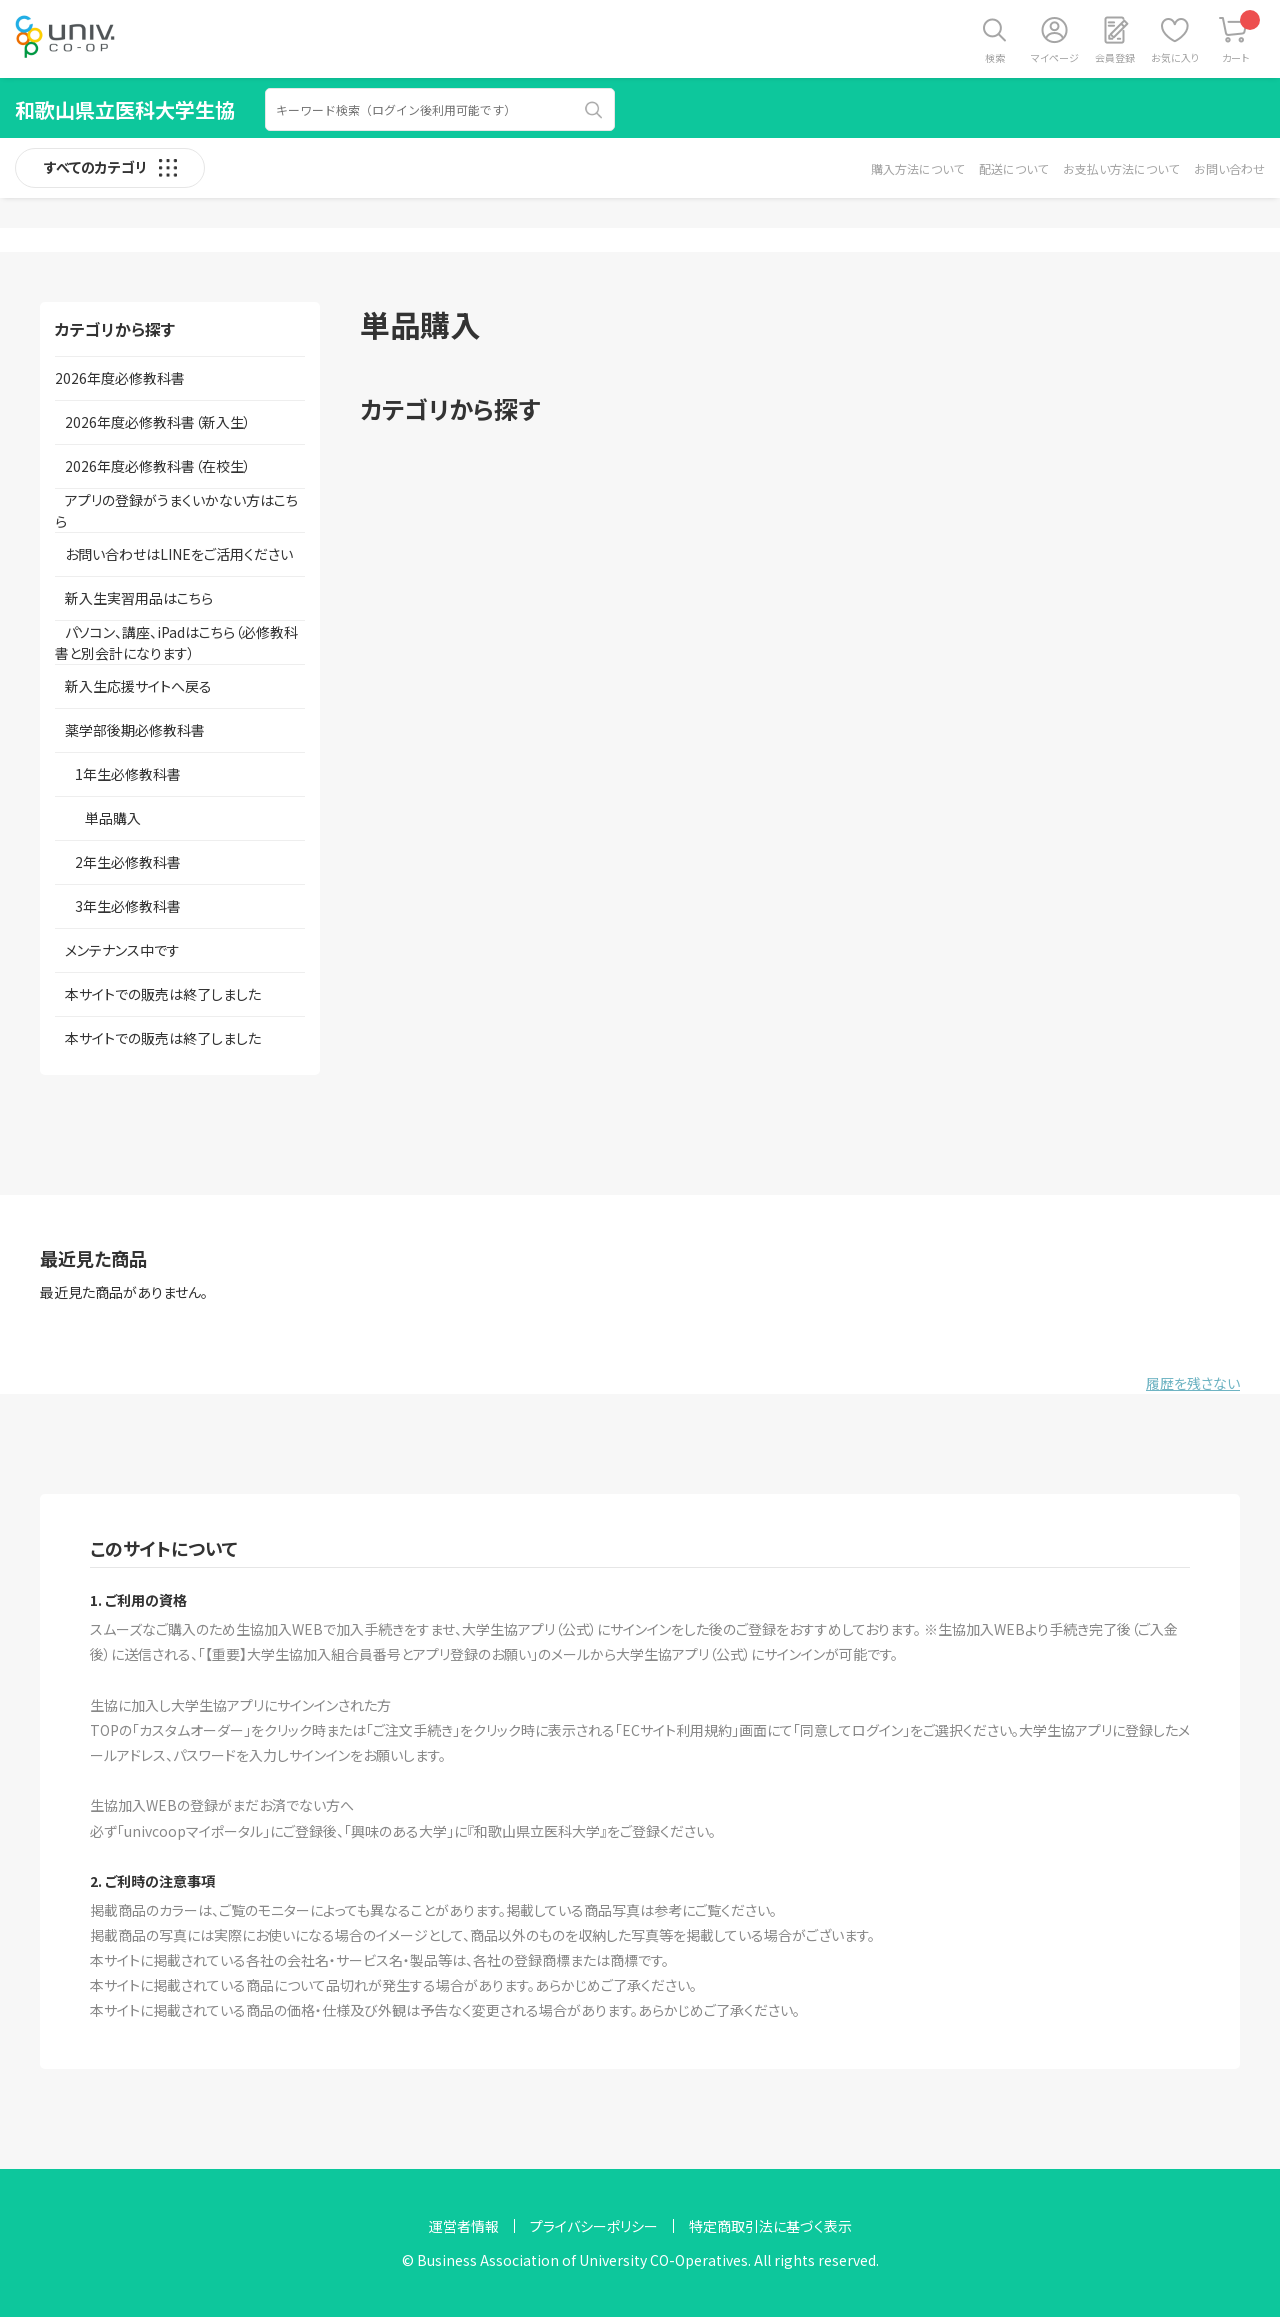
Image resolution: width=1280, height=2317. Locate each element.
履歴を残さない (1193, 1383)
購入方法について (917, 168)
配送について (1013, 168)
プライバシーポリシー (594, 2226)
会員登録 (1115, 57)
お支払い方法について (1121, 168)
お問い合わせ (1229, 168)
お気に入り (1175, 57)
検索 (995, 57)
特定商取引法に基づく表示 (770, 2226)
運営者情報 (464, 2226)
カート (1241, 37)
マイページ (1055, 57)
